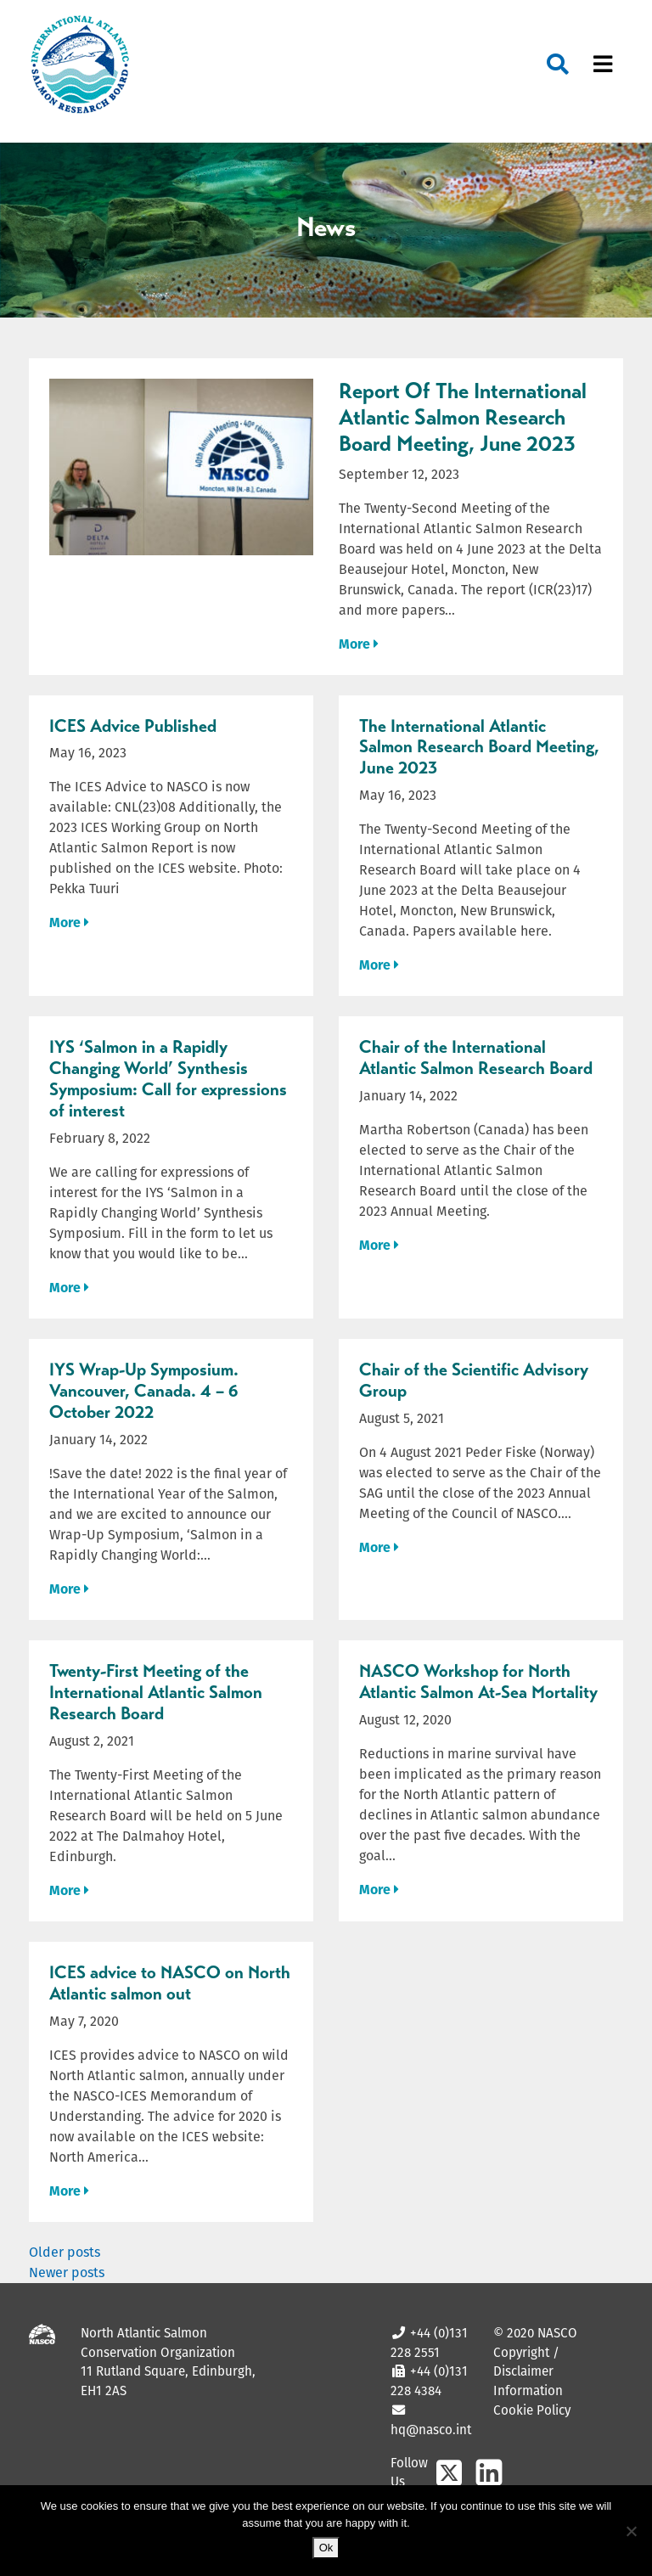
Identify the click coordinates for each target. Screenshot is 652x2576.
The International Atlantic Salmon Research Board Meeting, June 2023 (479, 747)
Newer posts (66, 2272)
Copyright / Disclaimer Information (528, 2371)
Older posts (64, 2252)
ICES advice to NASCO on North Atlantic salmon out (169, 1983)
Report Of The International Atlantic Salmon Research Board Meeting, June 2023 (463, 417)
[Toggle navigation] (602, 65)
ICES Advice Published (132, 726)
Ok (326, 2547)
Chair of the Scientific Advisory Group (473, 1380)
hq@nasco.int (431, 2429)
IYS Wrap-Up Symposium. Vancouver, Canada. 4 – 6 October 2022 (144, 1390)
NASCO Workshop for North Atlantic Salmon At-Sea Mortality (478, 1681)
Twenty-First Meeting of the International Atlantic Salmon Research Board (155, 1692)
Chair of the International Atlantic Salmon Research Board (476, 1057)
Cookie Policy (531, 2410)
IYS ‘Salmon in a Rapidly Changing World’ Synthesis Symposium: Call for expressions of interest (168, 1079)
